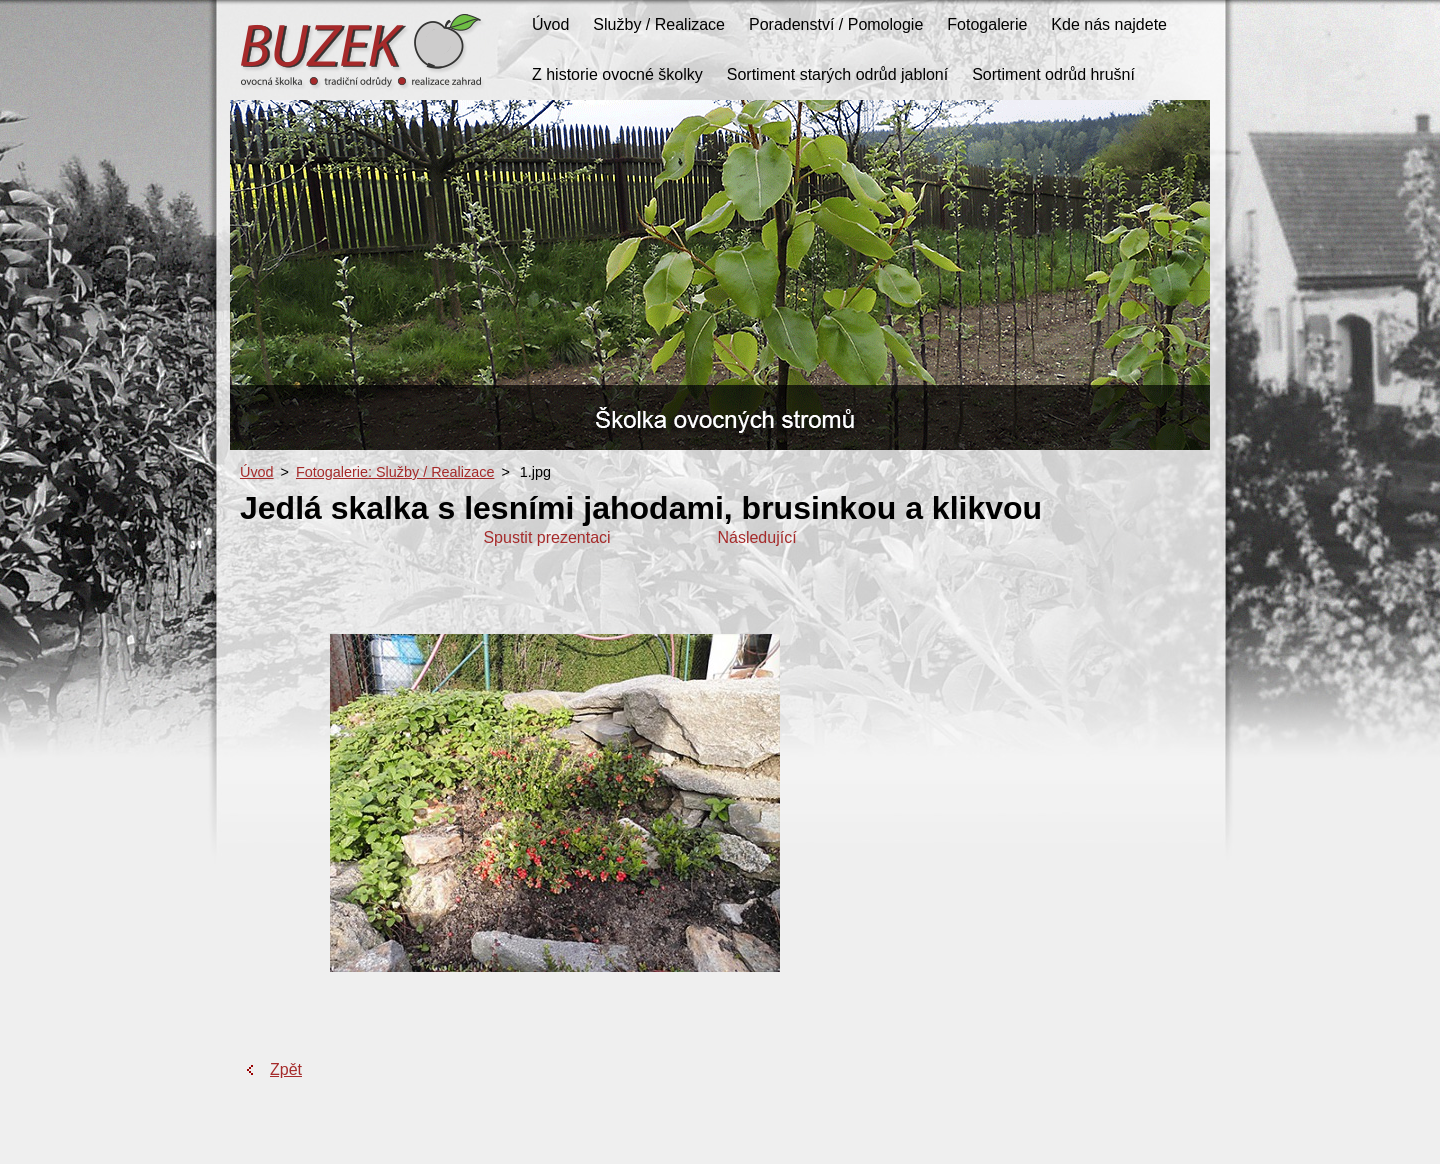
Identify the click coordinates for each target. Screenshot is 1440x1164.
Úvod (257, 472)
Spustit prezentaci (546, 537)
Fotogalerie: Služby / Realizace (395, 472)
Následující (756, 537)
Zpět (286, 1069)
